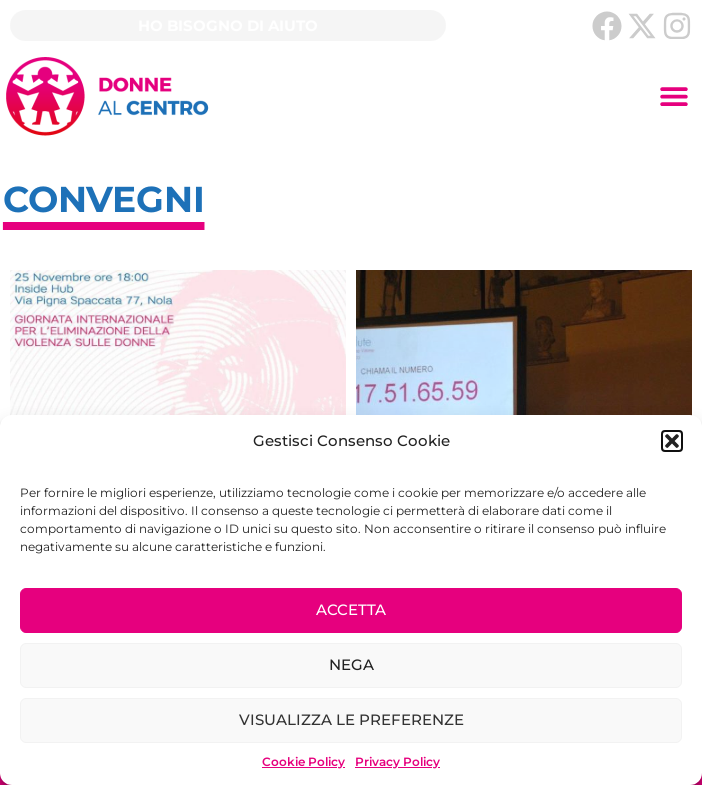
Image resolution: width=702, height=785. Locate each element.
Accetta (351, 609)
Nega (351, 664)
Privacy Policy (397, 761)
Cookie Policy (303, 761)
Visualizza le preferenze (351, 719)
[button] (672, 441)
